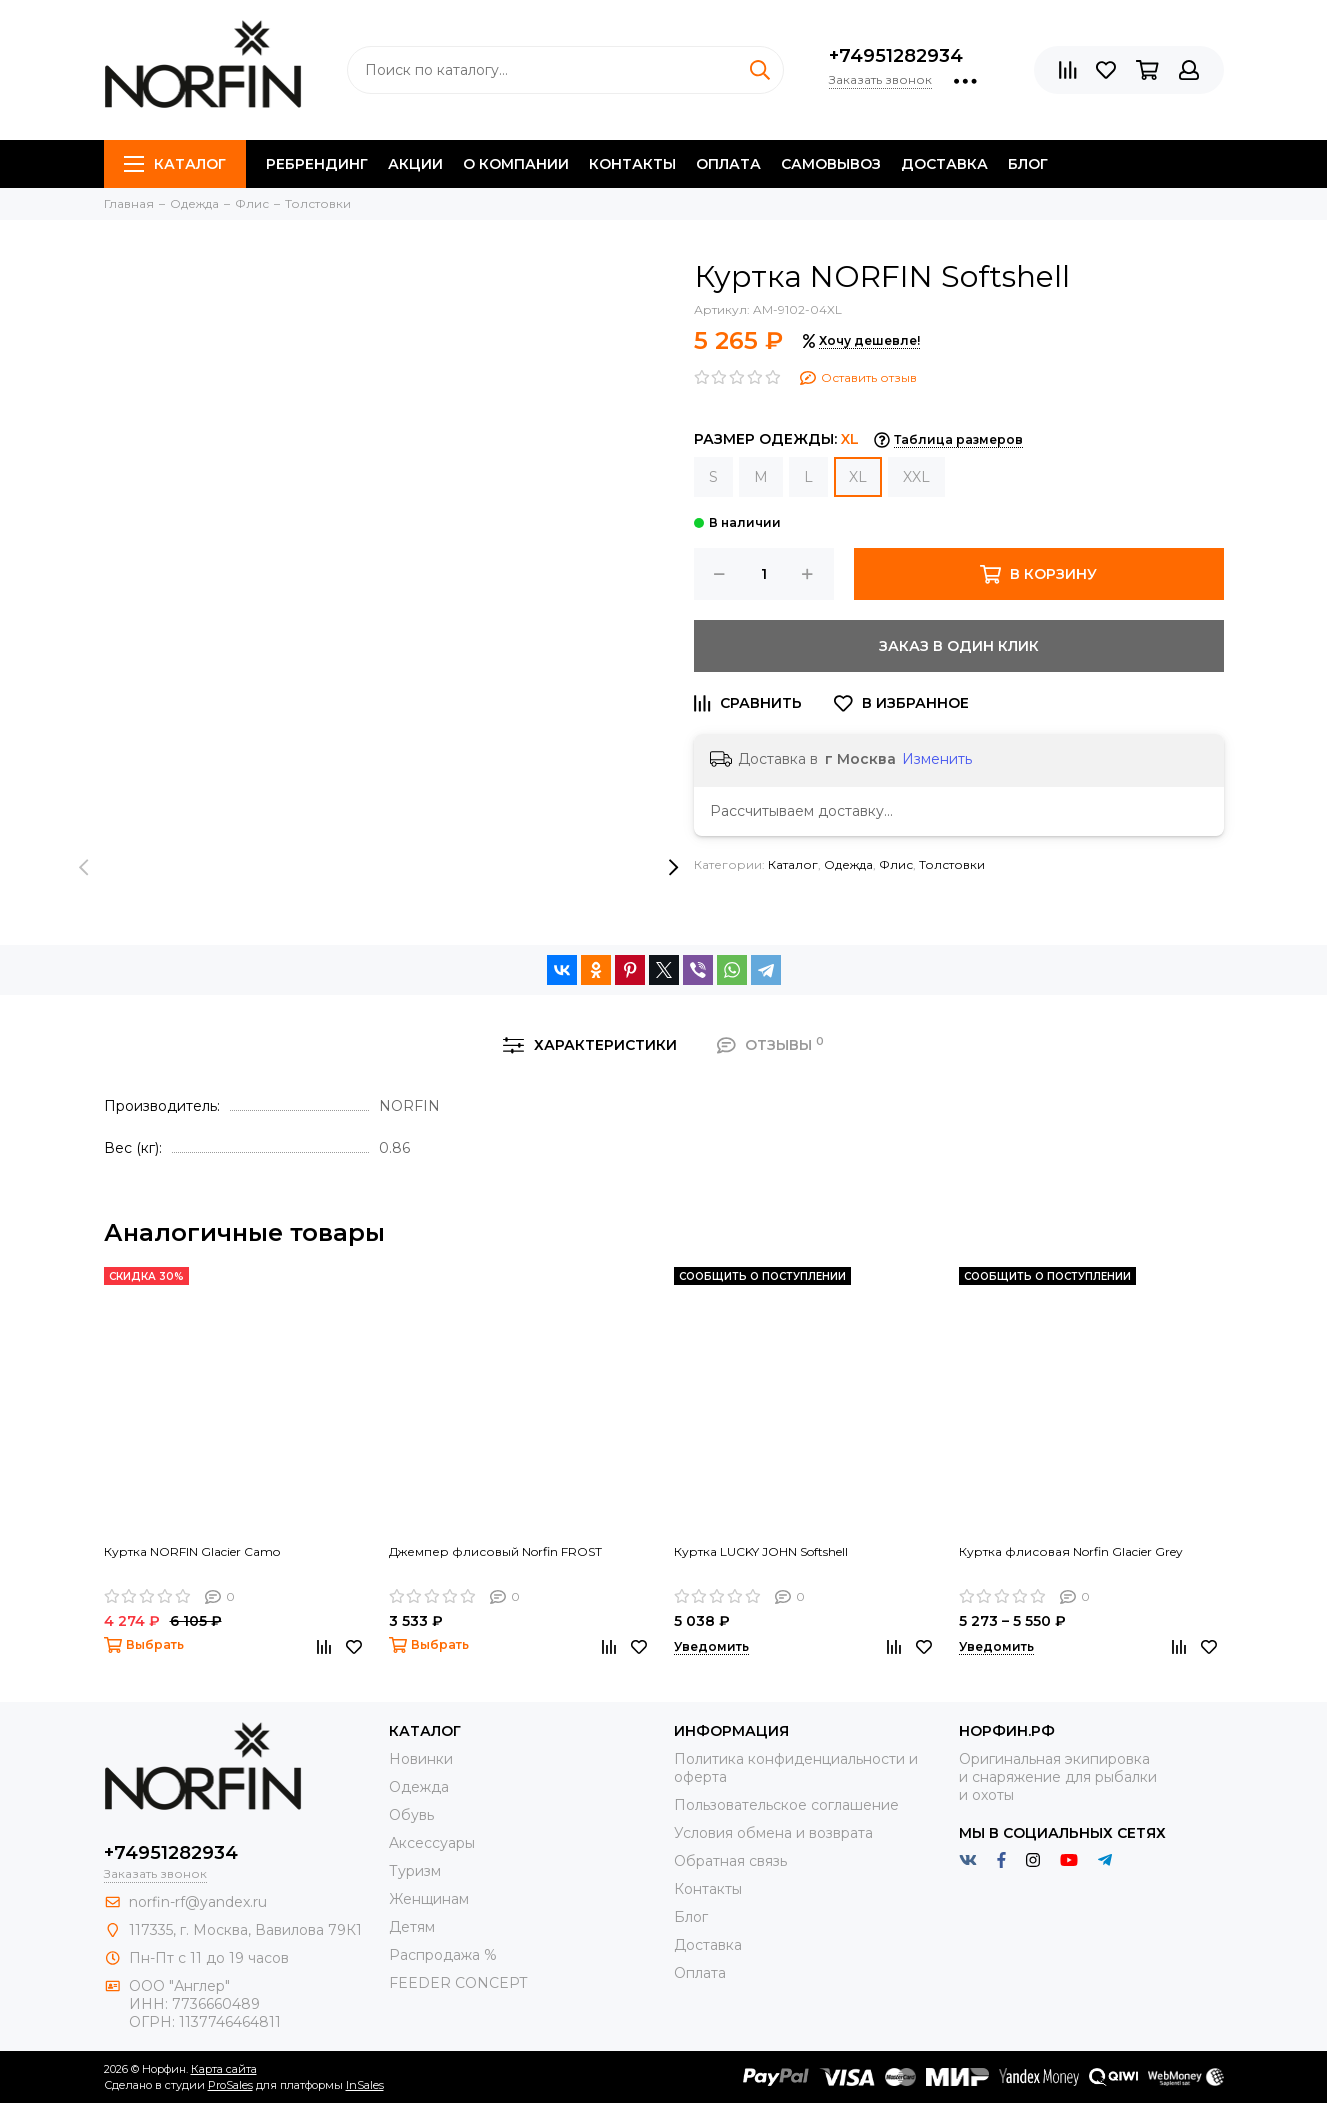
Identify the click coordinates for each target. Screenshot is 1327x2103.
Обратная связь (730, 1861)
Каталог (175, 164)
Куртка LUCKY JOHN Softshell (761, 1551)
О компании (516, 164)
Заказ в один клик (959, 646)
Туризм (415, 1871)
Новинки (421, 1759)
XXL (916, 477)
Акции (415, 164)
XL (858, 477)
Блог (1028, 164)
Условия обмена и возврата (773, 1833)
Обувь (411, 1815)
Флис (896, 864)
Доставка (944, 164)
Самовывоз (831, 164)
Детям (412, 1927)
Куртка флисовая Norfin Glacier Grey (1071, 1551)
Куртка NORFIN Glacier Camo (192, 1551)
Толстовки (952, 864)
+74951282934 (896, 56)
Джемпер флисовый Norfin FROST (495, 1551)
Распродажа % (443, 1955)
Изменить (937, 759)
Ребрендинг (317, 164)
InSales (365, 2085)
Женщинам (429, 1899)
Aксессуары (432, 1843)
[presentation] (84, 868)
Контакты (632, 164)
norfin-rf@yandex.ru (198, 1902)
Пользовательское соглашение (786, 1805)
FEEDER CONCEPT (458, 1983)
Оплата (728, 164)
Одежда (848, 864)
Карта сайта (224, 2069)
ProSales (230, 2085)
